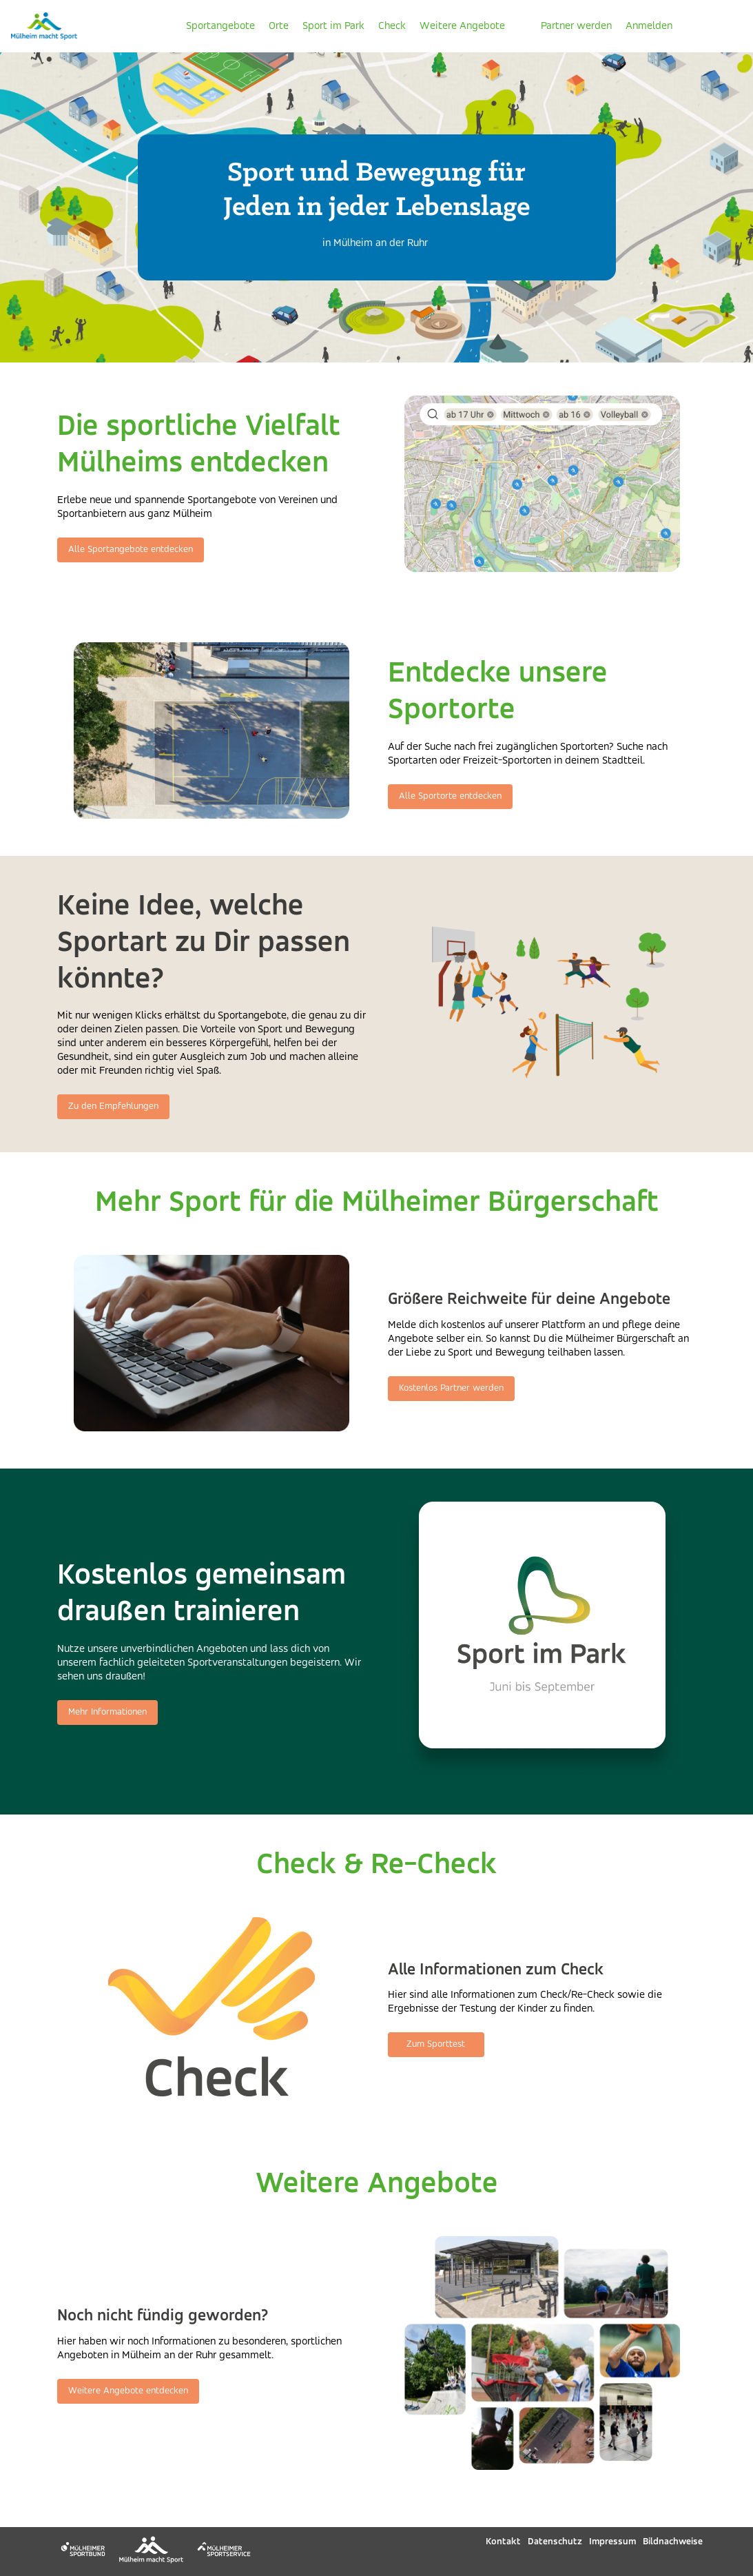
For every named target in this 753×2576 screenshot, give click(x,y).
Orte (279, 26)
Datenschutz (555, 2542)
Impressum (612, 2542)
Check (392, 26)
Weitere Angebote (462, 26)
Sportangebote (220, 26)
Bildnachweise (673, 2542)
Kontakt (503, 2542)
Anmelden (649, 26)
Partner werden (576, 26)
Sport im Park (333, 26)
